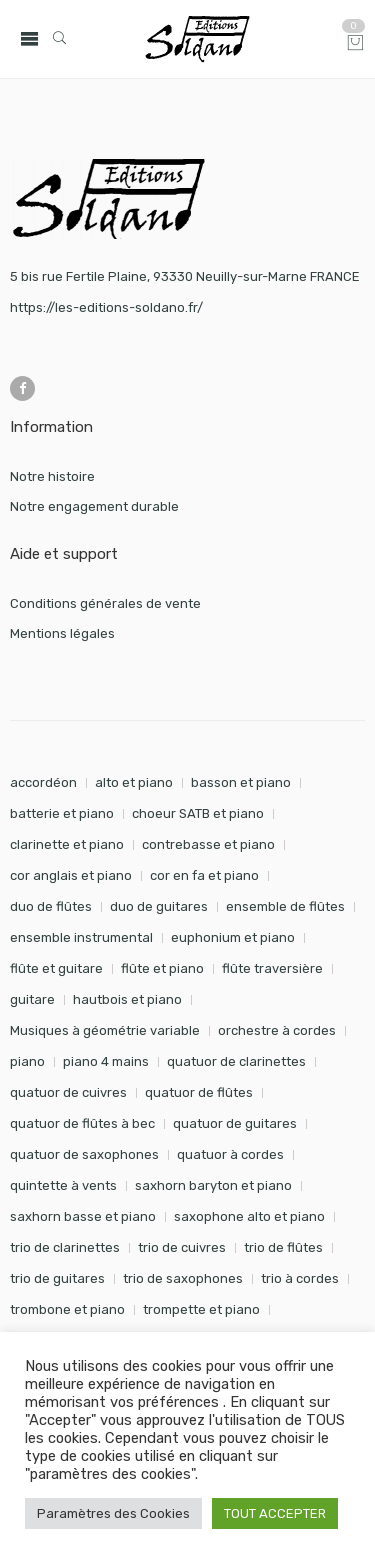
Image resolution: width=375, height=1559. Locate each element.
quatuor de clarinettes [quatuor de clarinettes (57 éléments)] (236, 1061)
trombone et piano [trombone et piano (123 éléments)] (67, 1309)
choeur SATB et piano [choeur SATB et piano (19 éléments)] (198, 813)
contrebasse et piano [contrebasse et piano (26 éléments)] (208, 844)
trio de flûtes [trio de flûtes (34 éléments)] (283, 1247)
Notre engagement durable (94, 506)
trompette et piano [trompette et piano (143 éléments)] (201, 1309)
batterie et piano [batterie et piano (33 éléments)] (62, 813)
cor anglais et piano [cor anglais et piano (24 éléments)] (71, 875)
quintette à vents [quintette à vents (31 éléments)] (63, 1185)
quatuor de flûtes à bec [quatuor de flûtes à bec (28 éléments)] (82, 1123)
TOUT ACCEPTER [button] (275, 1513)
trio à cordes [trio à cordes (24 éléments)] (300, 1278)
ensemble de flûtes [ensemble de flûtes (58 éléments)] (285, 906)
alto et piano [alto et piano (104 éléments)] (134, 782)
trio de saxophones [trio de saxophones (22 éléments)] (183, 1278)
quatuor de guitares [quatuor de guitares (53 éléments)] (235, 1123)
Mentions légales (62, 633)
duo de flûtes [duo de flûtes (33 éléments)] (51, 906)
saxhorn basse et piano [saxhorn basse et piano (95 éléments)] (83, 1216)
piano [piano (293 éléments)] (27, 1061)
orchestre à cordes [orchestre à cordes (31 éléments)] (277, 1030)
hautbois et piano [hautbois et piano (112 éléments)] (127, 999)
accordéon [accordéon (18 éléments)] (43, 782)
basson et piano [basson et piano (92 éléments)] (241, 782)
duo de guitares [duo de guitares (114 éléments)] (159, 906)
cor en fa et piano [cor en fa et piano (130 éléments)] (204, 875)
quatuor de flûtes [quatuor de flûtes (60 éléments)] (199, 1092)
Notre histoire (52, 476)
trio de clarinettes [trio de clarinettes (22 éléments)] (65, 1247)
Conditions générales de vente (105, 603)
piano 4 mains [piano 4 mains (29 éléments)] (106, 1061)
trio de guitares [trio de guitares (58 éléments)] (57, 1278)
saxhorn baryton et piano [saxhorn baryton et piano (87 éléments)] (213, 1185)
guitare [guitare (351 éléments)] (32, 999)
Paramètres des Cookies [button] (113, 1513)
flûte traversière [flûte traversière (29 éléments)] (272, 968)
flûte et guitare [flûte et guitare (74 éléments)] (56, 968)
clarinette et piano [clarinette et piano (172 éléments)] (67, 844)
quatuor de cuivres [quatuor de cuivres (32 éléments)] (68, 1092)
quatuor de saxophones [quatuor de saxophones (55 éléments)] (84, 1154)
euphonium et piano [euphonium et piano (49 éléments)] (233, 937)
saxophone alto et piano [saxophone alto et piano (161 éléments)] (249, 1216)
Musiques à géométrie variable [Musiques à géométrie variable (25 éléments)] (105, 1030)
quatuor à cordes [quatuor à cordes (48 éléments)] (230, 1154)
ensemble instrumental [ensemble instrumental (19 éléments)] (81, 937)
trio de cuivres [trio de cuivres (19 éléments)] (182, 1247)
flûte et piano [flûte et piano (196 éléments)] (162, 968)
